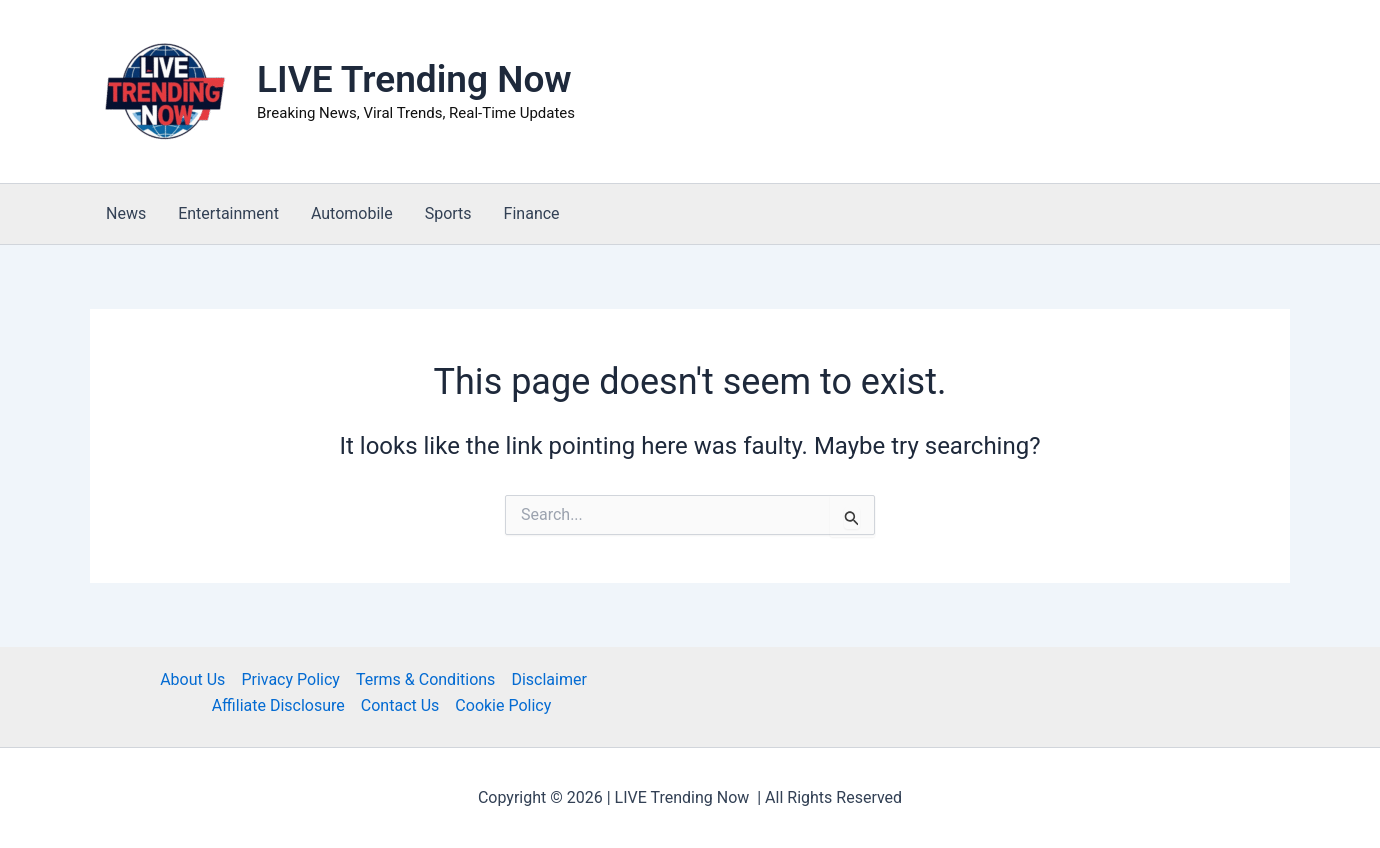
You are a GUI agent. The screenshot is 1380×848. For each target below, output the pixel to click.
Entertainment (228, 213)
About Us (192, 679)
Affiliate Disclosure (278, 705)
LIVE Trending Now (414, 79)
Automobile (352, 213)
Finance (532, 213)
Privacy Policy (290, 679)
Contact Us (400, 705)
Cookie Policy (503, 705)
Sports (448, 213)
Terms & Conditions (426, 679)
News (126, 213)
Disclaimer (548, 679)
